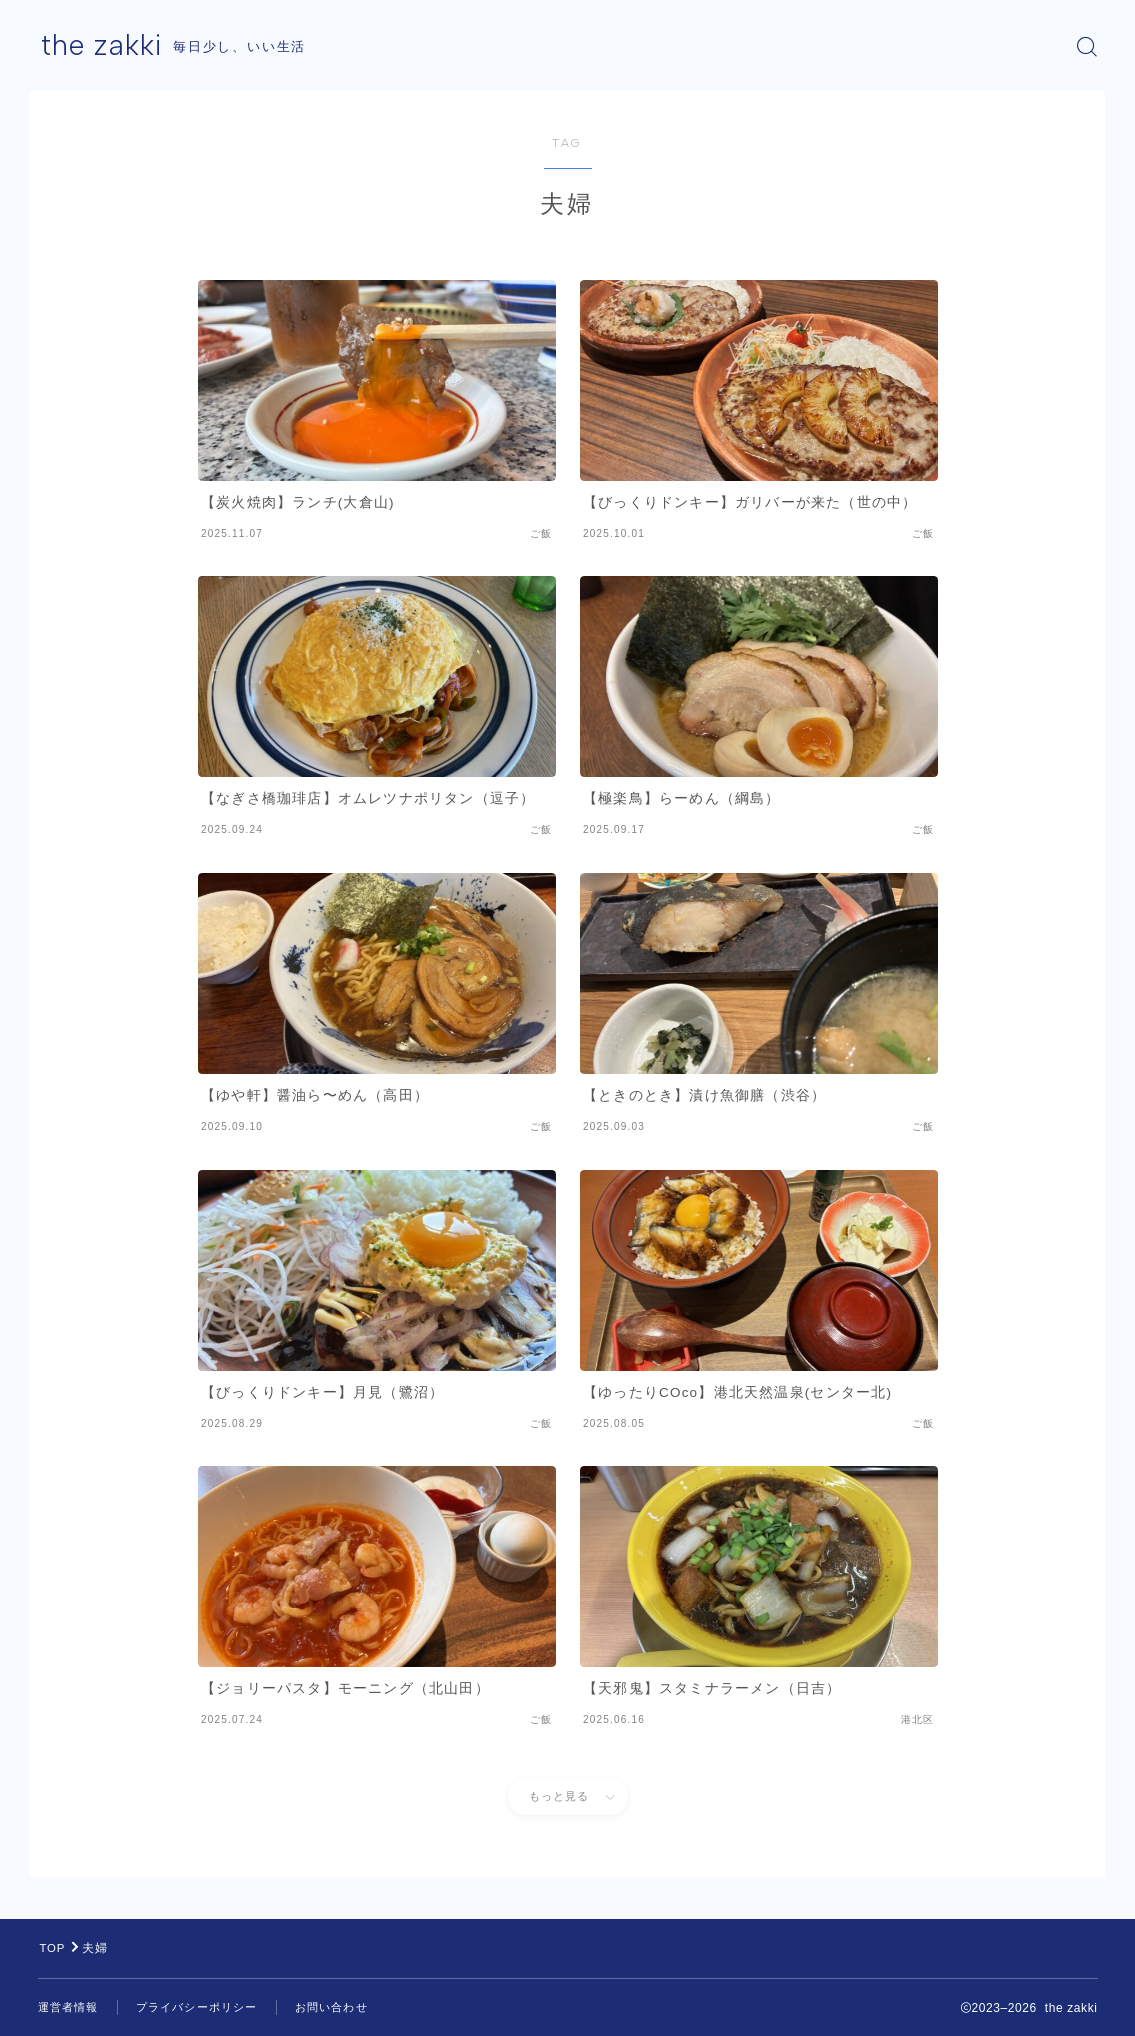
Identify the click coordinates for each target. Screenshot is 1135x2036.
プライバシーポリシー (207, 2008)
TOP (54, 1948)
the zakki (104, 46)
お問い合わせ (349, 2008)
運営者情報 (71, 2008)
